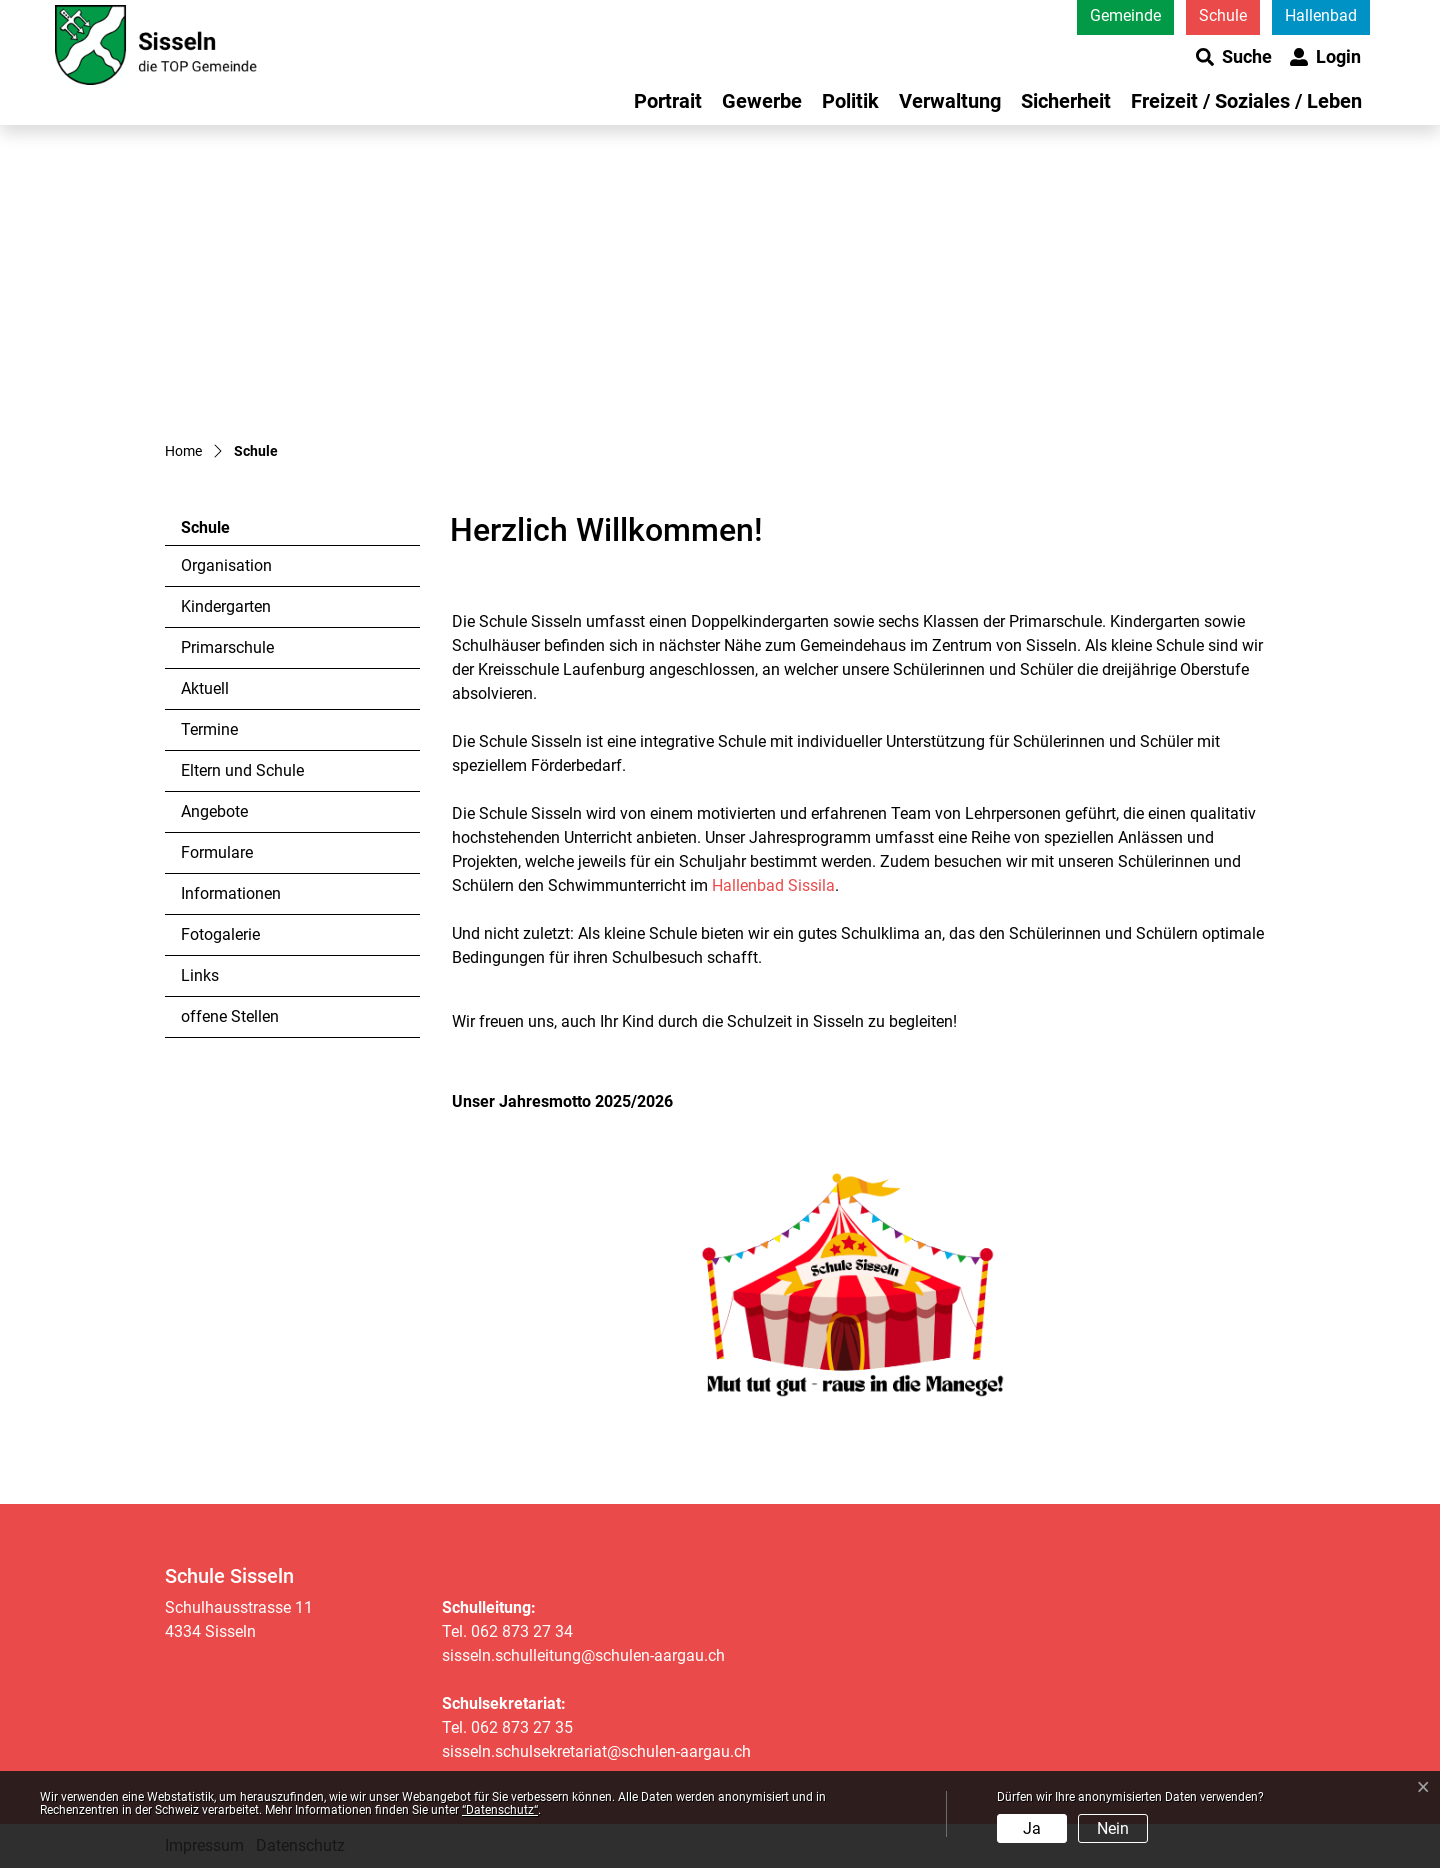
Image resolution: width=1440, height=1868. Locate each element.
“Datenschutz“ (500, 1810)
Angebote (214, 811)
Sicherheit (1066, 101)
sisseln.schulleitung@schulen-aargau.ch (583, 1655)
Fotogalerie (220, 934)
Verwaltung (950, 101)
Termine (209, 729)
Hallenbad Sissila (773, 885)
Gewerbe (762, 101)
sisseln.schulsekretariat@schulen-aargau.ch (596, 1751)
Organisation (226, 565)
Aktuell (205, 688)
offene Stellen (230, 1016)
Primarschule (227, 647)
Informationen (231, 893)
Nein (1113, 1828)
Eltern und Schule (242, 770)
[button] (1234, 57)
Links (200, 975)
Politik (850, 101)
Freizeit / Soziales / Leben (1246, 101)
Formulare (217, 852)
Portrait (668, 101)
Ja (1032, 1828)
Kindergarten (226, 606)
